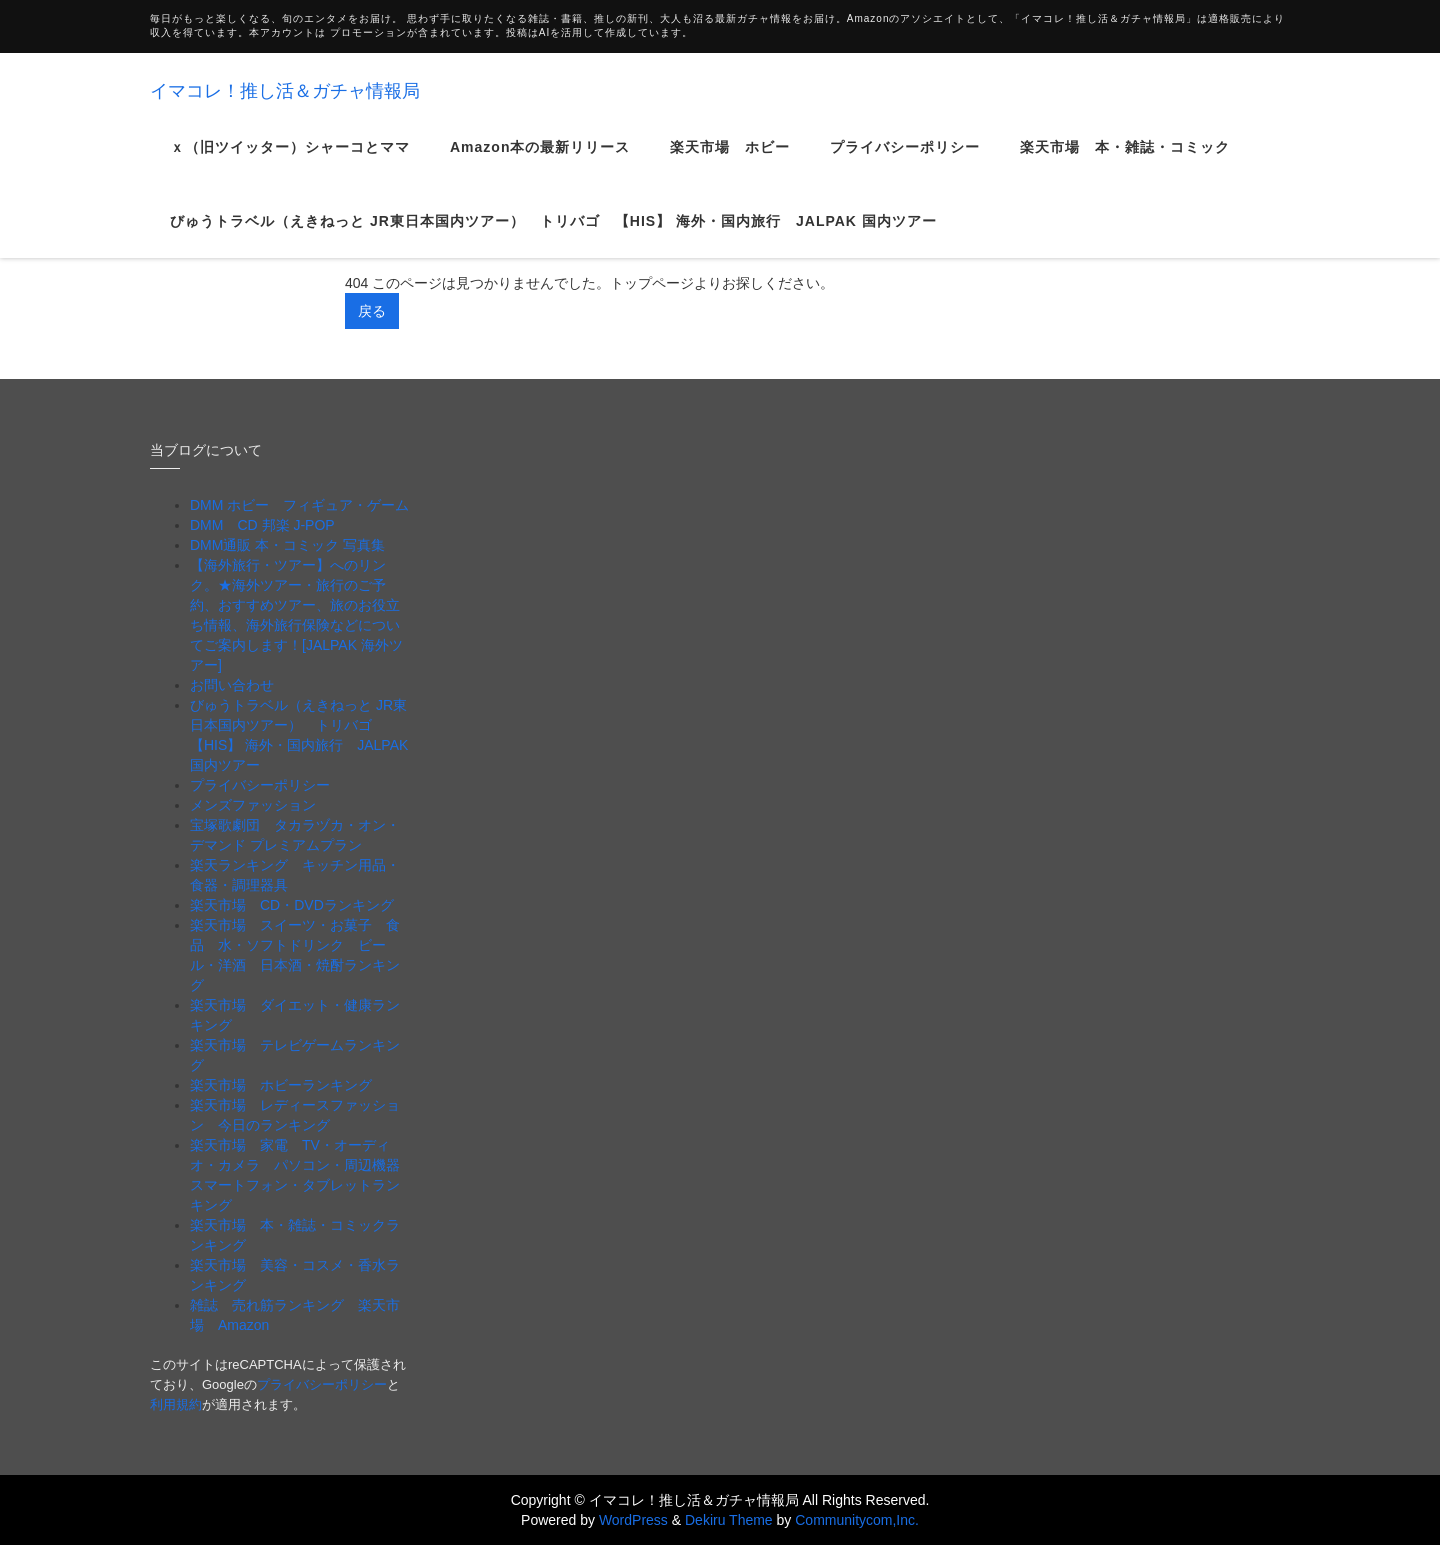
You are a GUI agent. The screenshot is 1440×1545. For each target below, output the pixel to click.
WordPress (633, 1520)
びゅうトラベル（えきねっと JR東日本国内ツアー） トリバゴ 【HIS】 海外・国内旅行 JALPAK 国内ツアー (553, 238)
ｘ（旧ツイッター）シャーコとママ (290, 164)
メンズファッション (253, 805)
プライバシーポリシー (905, 164)
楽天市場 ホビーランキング (281, 1085)
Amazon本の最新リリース (540, 164)
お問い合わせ (232, 685)
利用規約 (176, 1404)
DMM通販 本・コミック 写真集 (287, 545)
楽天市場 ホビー (730, 164)
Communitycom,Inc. (857, 1520)
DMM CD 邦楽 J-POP (262, 525)
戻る (372, 311)
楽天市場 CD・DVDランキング (292, 905)
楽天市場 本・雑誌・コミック (1125, 164)
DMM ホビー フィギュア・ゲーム (299, 505)
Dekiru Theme (729, 1520)
